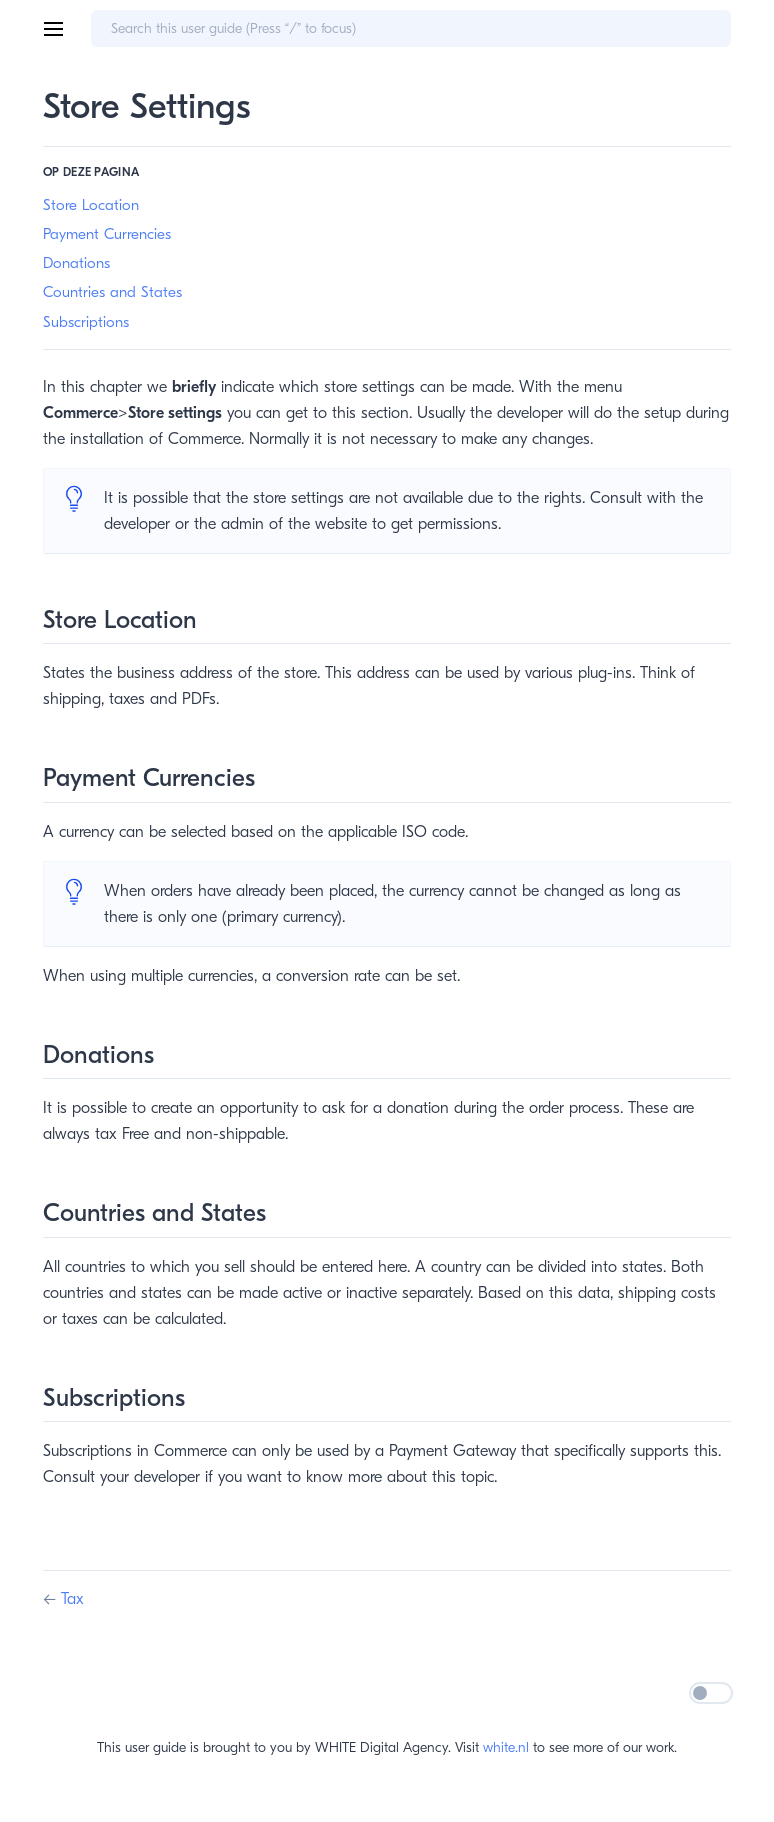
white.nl (506, 1747)
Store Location (91, 205)
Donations (76, 263)
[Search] (411, 28)
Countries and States (112, 292)
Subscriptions (86, 322)
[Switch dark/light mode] (711, 1693)
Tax (72, 1599)
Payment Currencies (107, 234)
